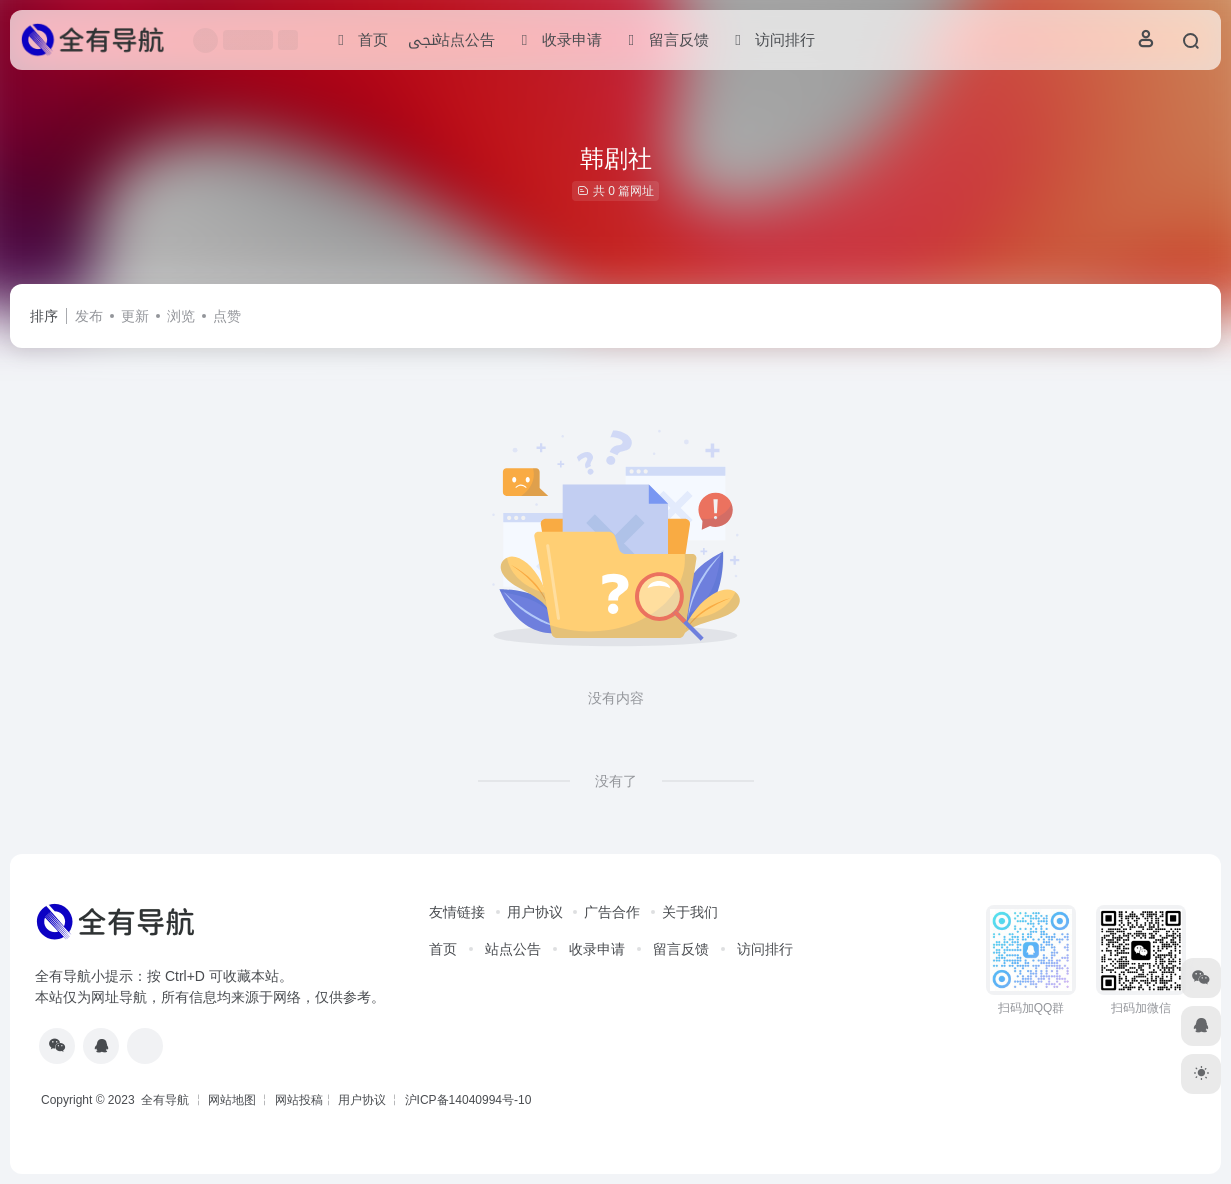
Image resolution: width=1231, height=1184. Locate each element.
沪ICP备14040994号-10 (468, 1100)
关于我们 (690, 912)
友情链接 (457, 912)
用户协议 (535, 912)
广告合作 (612, 912)
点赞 (227, 316)
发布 (89, 316)
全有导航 (166, 1100)
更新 (135, 316)
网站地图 (232, 1100)
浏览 (181, 316)
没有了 (616, 781)
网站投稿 (299, 1100)
